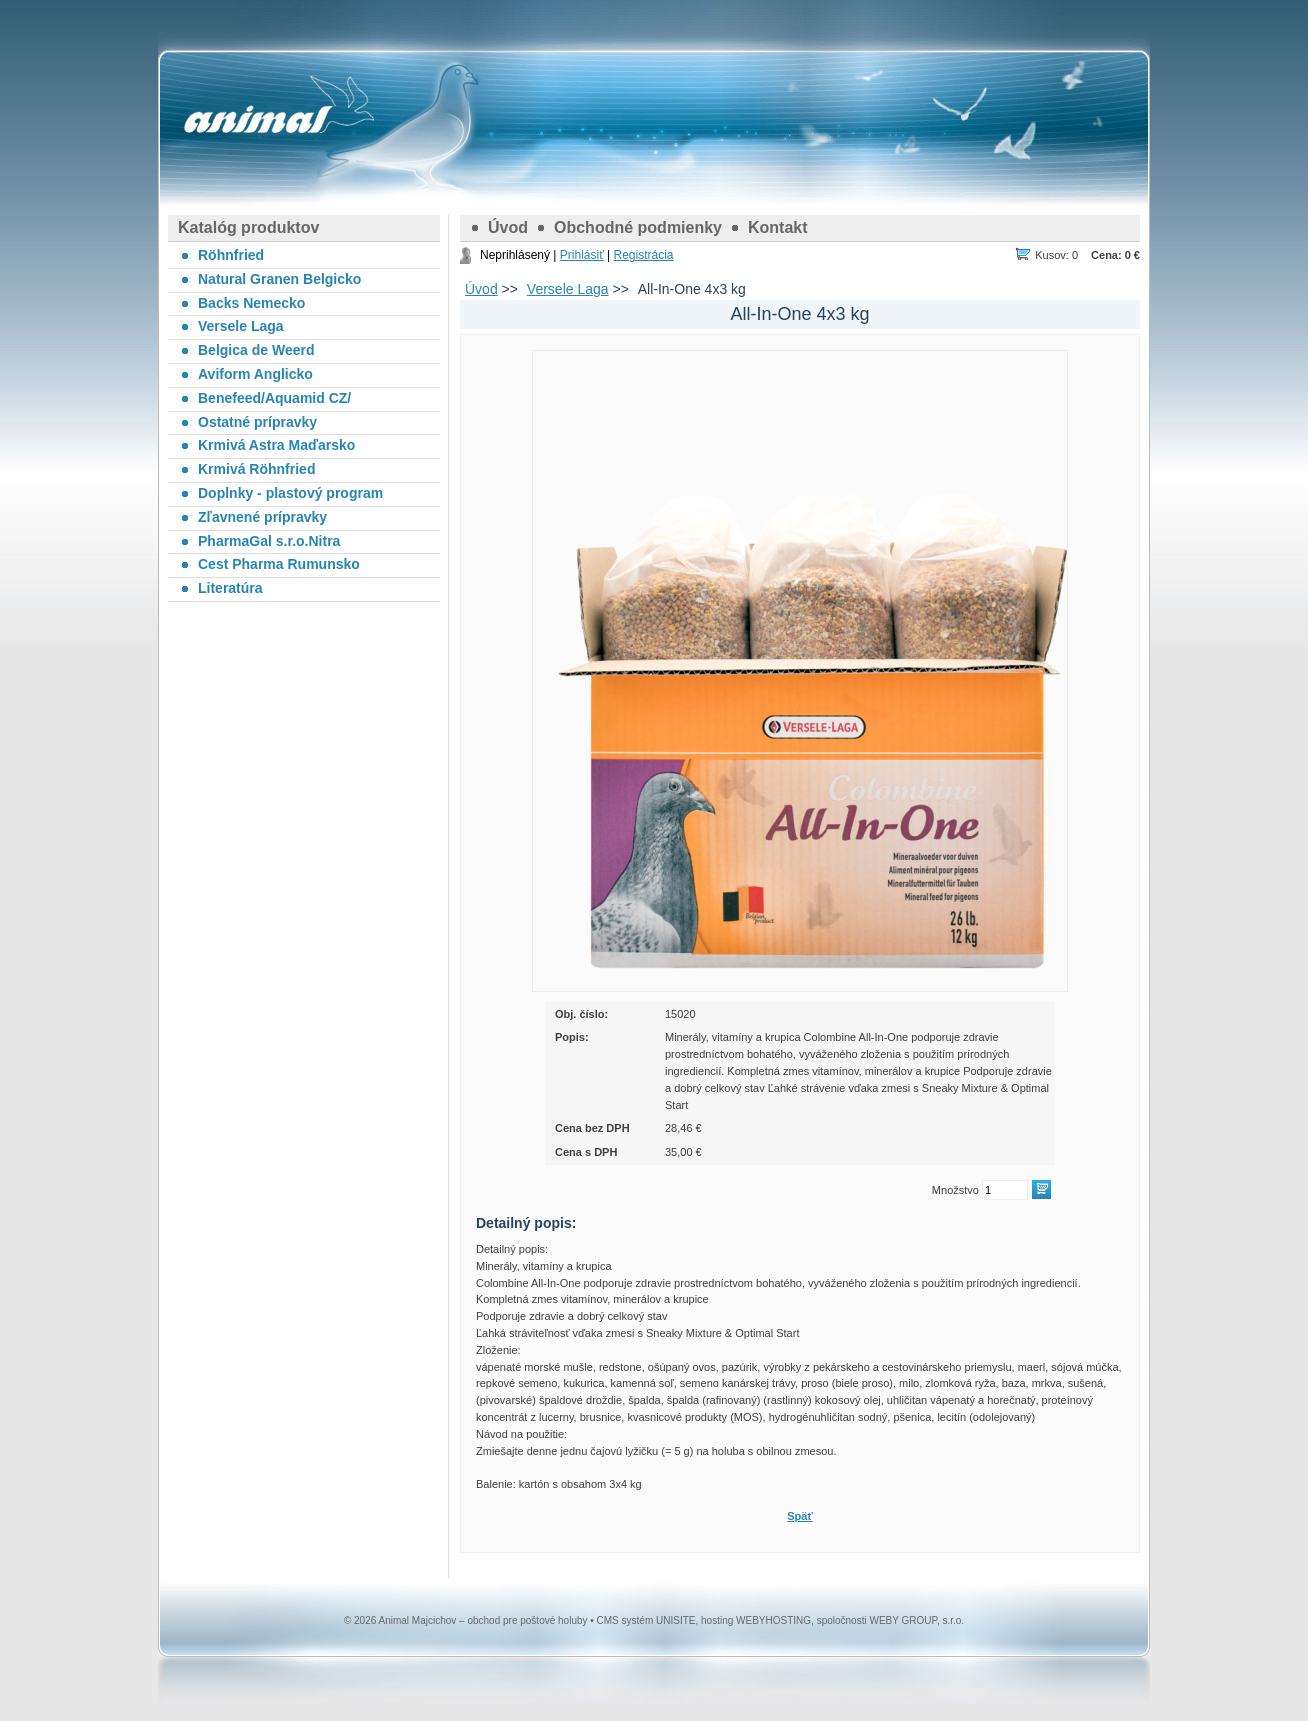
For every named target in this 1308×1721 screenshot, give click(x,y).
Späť (799, 1516)
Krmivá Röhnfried (256, 469)
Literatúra (230, 588)
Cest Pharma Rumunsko (279, 564)
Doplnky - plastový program (290, 493)
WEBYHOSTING (773, 1620)
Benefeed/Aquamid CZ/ (274, 398)
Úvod (508, 227)
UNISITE (675, 1620)
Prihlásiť (582, 255)
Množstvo (955, 1190)
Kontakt (778, 227)
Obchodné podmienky (638, 227)
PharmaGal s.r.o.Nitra (269, 541)
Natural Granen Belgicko (279, 279)
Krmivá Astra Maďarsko (276, 445)
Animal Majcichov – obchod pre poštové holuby (258, 120)
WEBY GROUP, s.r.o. (916, 1620)
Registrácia (643, 255)
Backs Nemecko (251, 303)
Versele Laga (568, 289)
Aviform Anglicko (255, 374)
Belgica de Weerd (256, 350)
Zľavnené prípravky (262, 517)
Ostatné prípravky (257, 422)
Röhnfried (231, 255)
